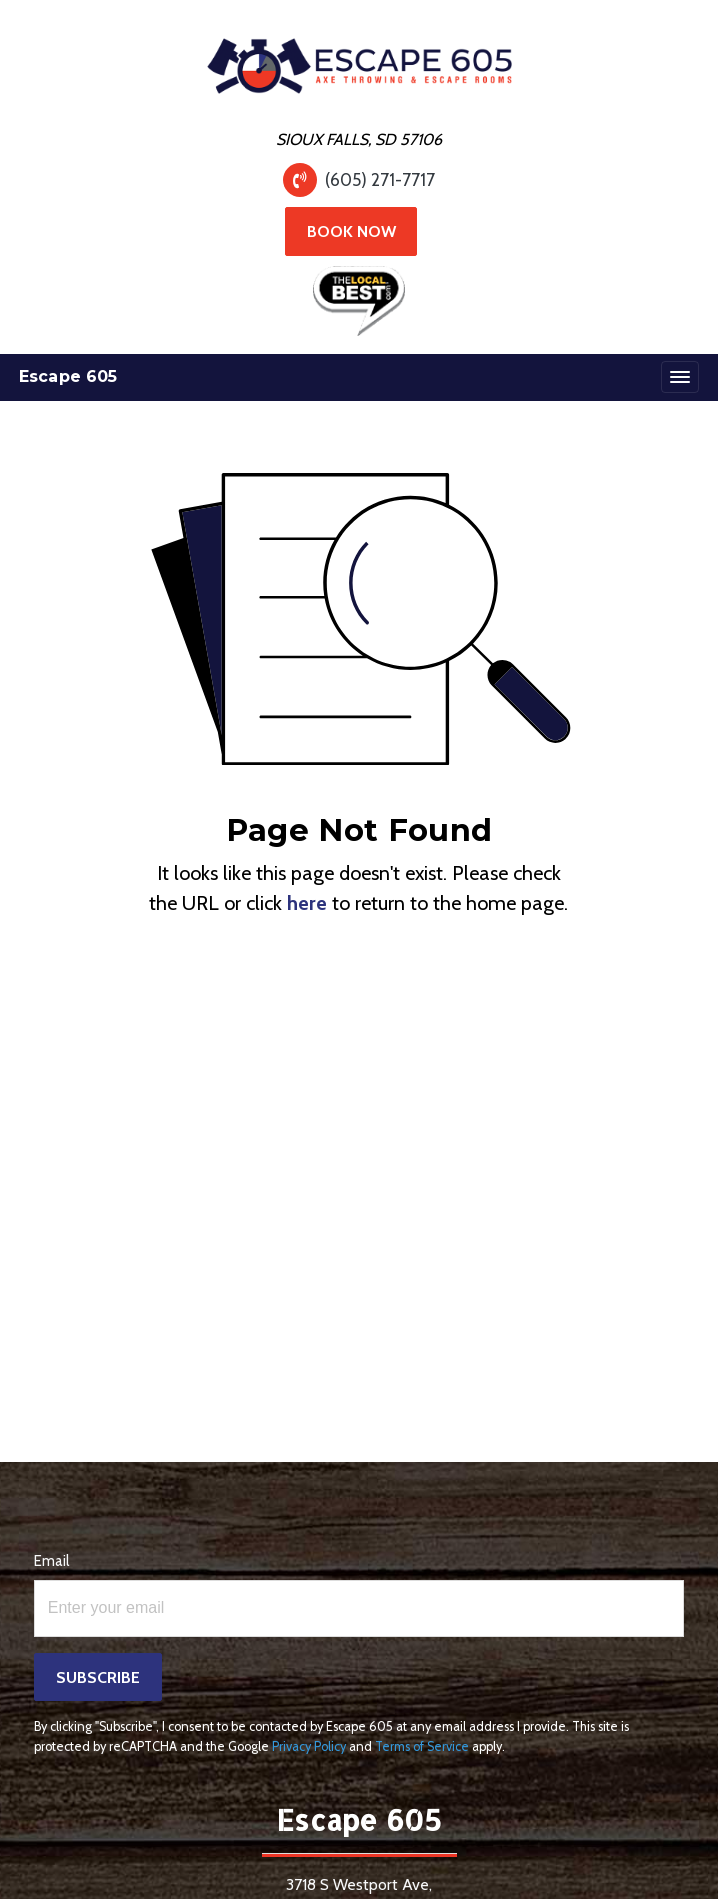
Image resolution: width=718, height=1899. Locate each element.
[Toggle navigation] (680, 377)
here (307, 903)
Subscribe (98, 1677)
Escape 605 (68, 376)
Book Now (351, 231)
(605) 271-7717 (380, 179)
